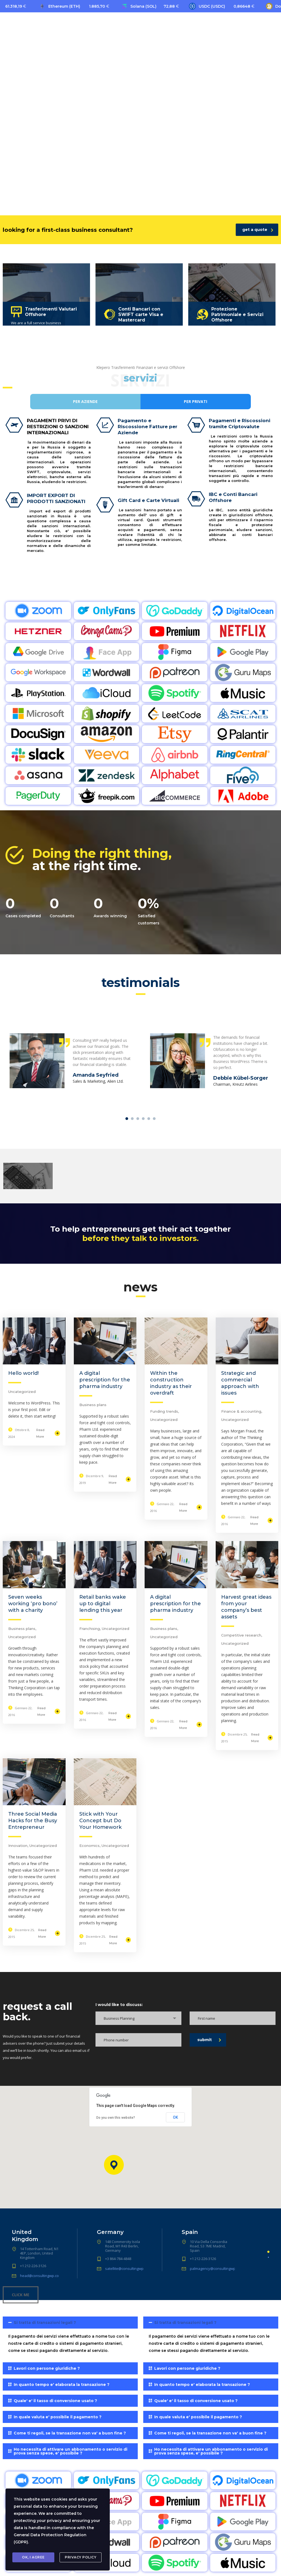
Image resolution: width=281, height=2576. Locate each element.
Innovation (17, 1845)
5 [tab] (148, 1118)
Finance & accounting (241, 1411)
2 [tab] (132, 1118)
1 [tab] (126, 1118)
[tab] (70, 2337)
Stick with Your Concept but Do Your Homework (100, 1820)
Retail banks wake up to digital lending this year (102, 1603)
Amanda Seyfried (96, 1075)
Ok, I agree (33, 2557)
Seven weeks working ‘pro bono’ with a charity (32, 1603)
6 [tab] (154, 1118)
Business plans (92, 1405)
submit (209, 2039)
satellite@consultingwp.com (128, 2268)
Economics (89, 1845)
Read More (48, 1433)
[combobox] (138, 2018)
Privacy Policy (80, 2557)
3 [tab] (137, 1118)
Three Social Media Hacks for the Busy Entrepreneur (32, 1820)
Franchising (89, 1628)
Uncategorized (22, 1391)
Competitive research (241, 1635)
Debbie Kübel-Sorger (240, 1078)
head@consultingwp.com (41, 2275)
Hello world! (23, 1373)
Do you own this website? (115, 2118)
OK (175, 2117)
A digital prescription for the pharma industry (104, 1379)
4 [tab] (143, 1118)
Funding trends (164, 1411)
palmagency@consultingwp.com (216, 2268)
